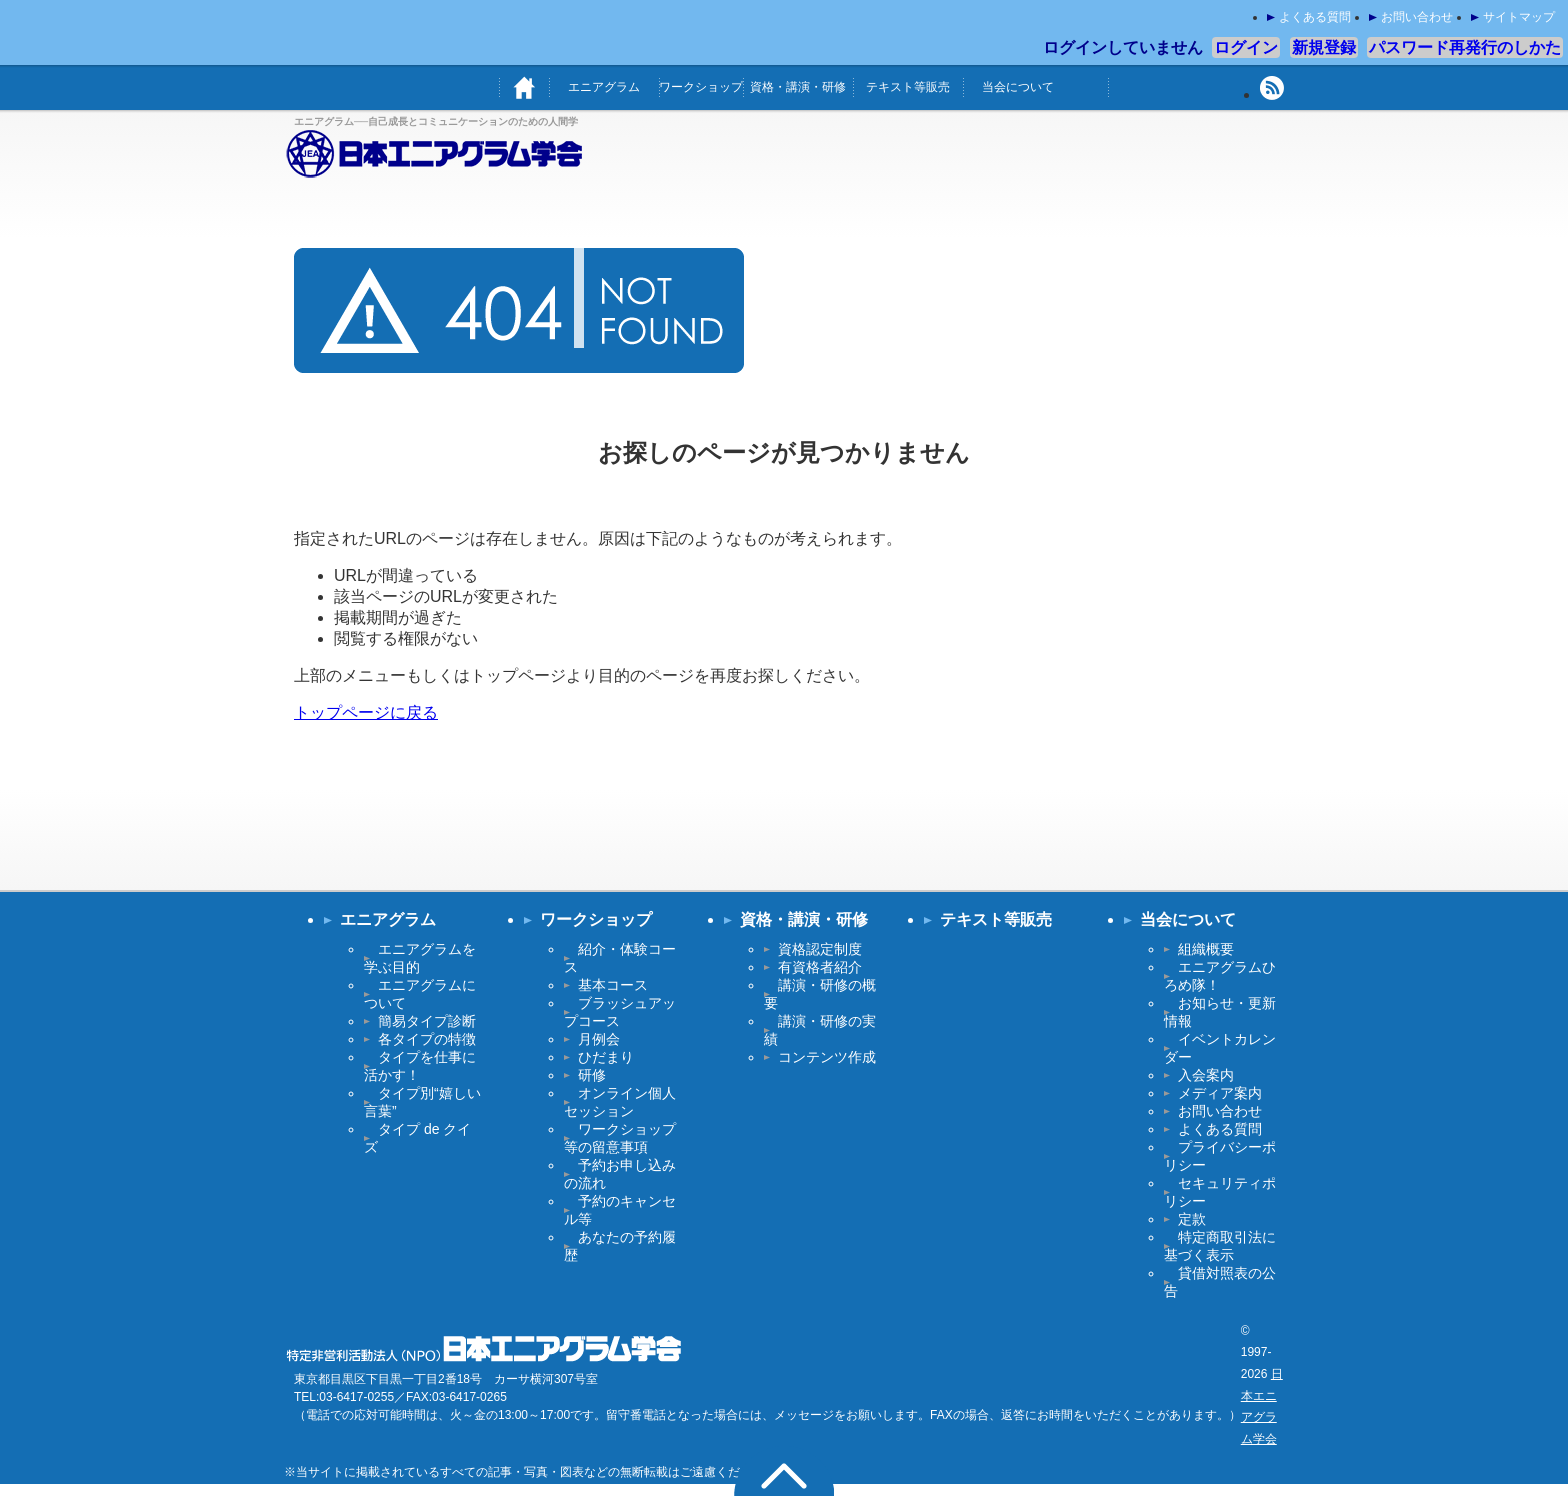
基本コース (613, 985)
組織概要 (1206, 949)
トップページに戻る (366, 712)
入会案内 (1206, 1075)
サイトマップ (1519, 17)
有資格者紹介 (820, 967)
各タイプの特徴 (427, 1039)
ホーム (524, 87)
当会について (1018, 87)
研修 (592, 1075)
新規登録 (1324, 47)
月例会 (599, 1039)
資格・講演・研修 (798, 87)
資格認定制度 (820, 949)
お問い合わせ (1417, 17)
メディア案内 (1220, 1093)
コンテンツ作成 (827, 1057)
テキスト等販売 (908, 87)
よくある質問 (1315, 17)
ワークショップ (701, 87)
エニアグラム (604, 87)
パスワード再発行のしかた (1465, 47)
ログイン (1246, 47)
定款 (1192, 1219)
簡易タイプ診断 (427, 1021)
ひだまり (606, 1057)
